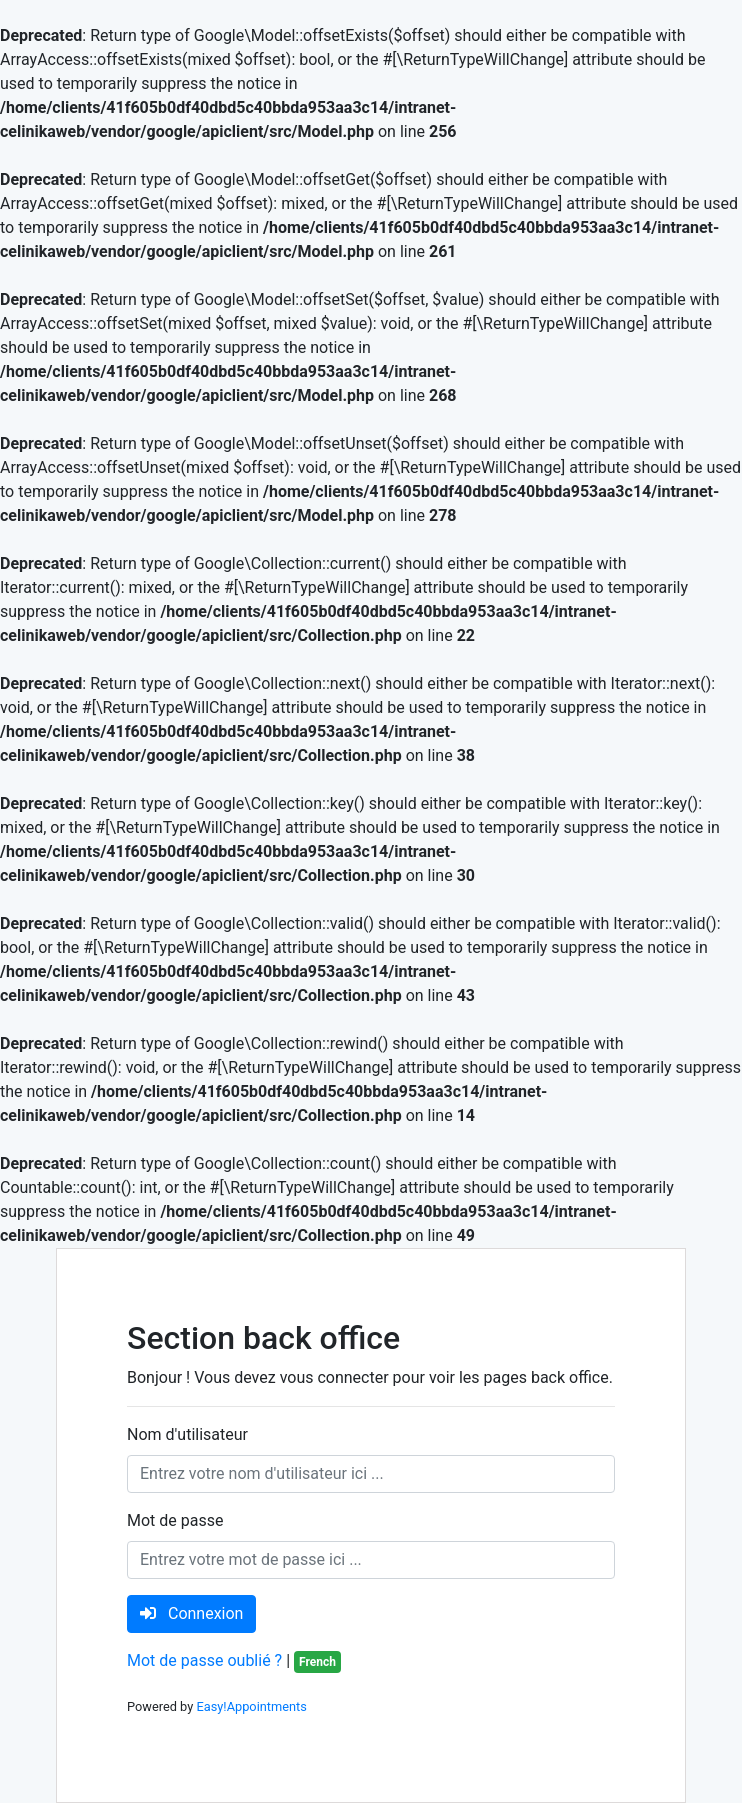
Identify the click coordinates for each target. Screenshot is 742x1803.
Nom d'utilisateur (187, 1434)
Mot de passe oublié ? (204, 1660)
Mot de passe (175, 1520)
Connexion (191, 1613)
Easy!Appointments (251, 1706)
